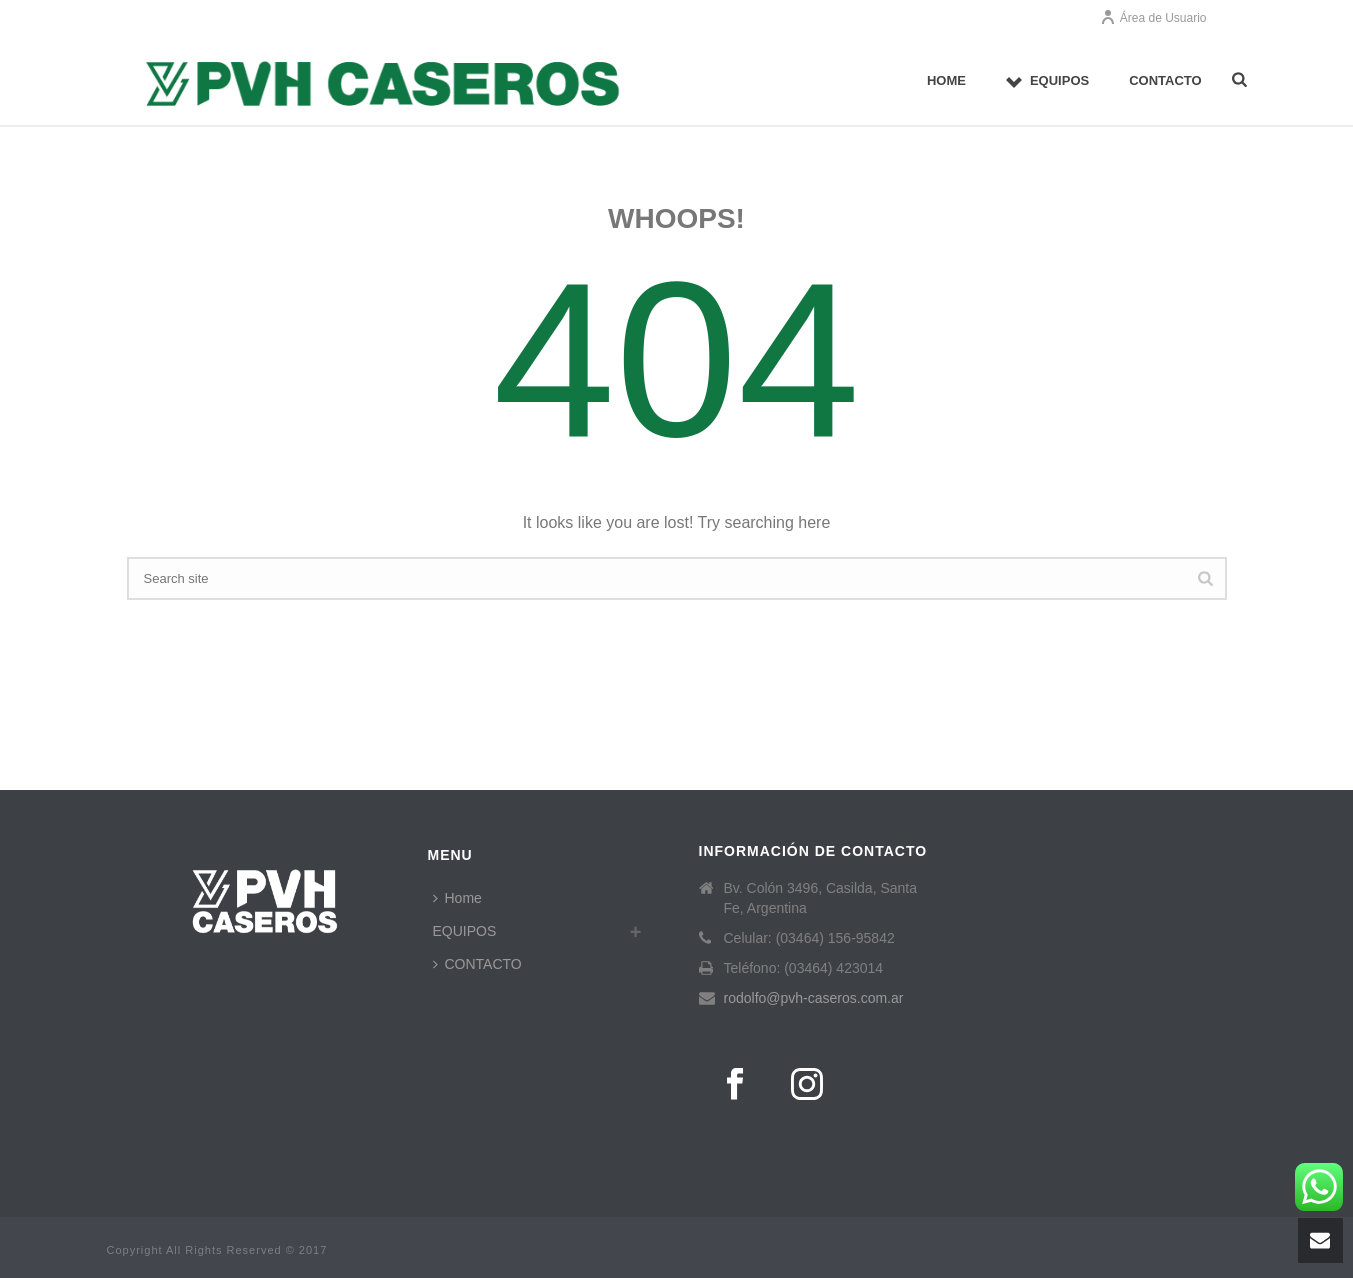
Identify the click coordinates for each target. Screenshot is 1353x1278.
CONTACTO (1165, 80)
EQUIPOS (1047, 81)
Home (946, 80)
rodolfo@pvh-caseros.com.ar (814, 998)
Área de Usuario (1153, 18)
